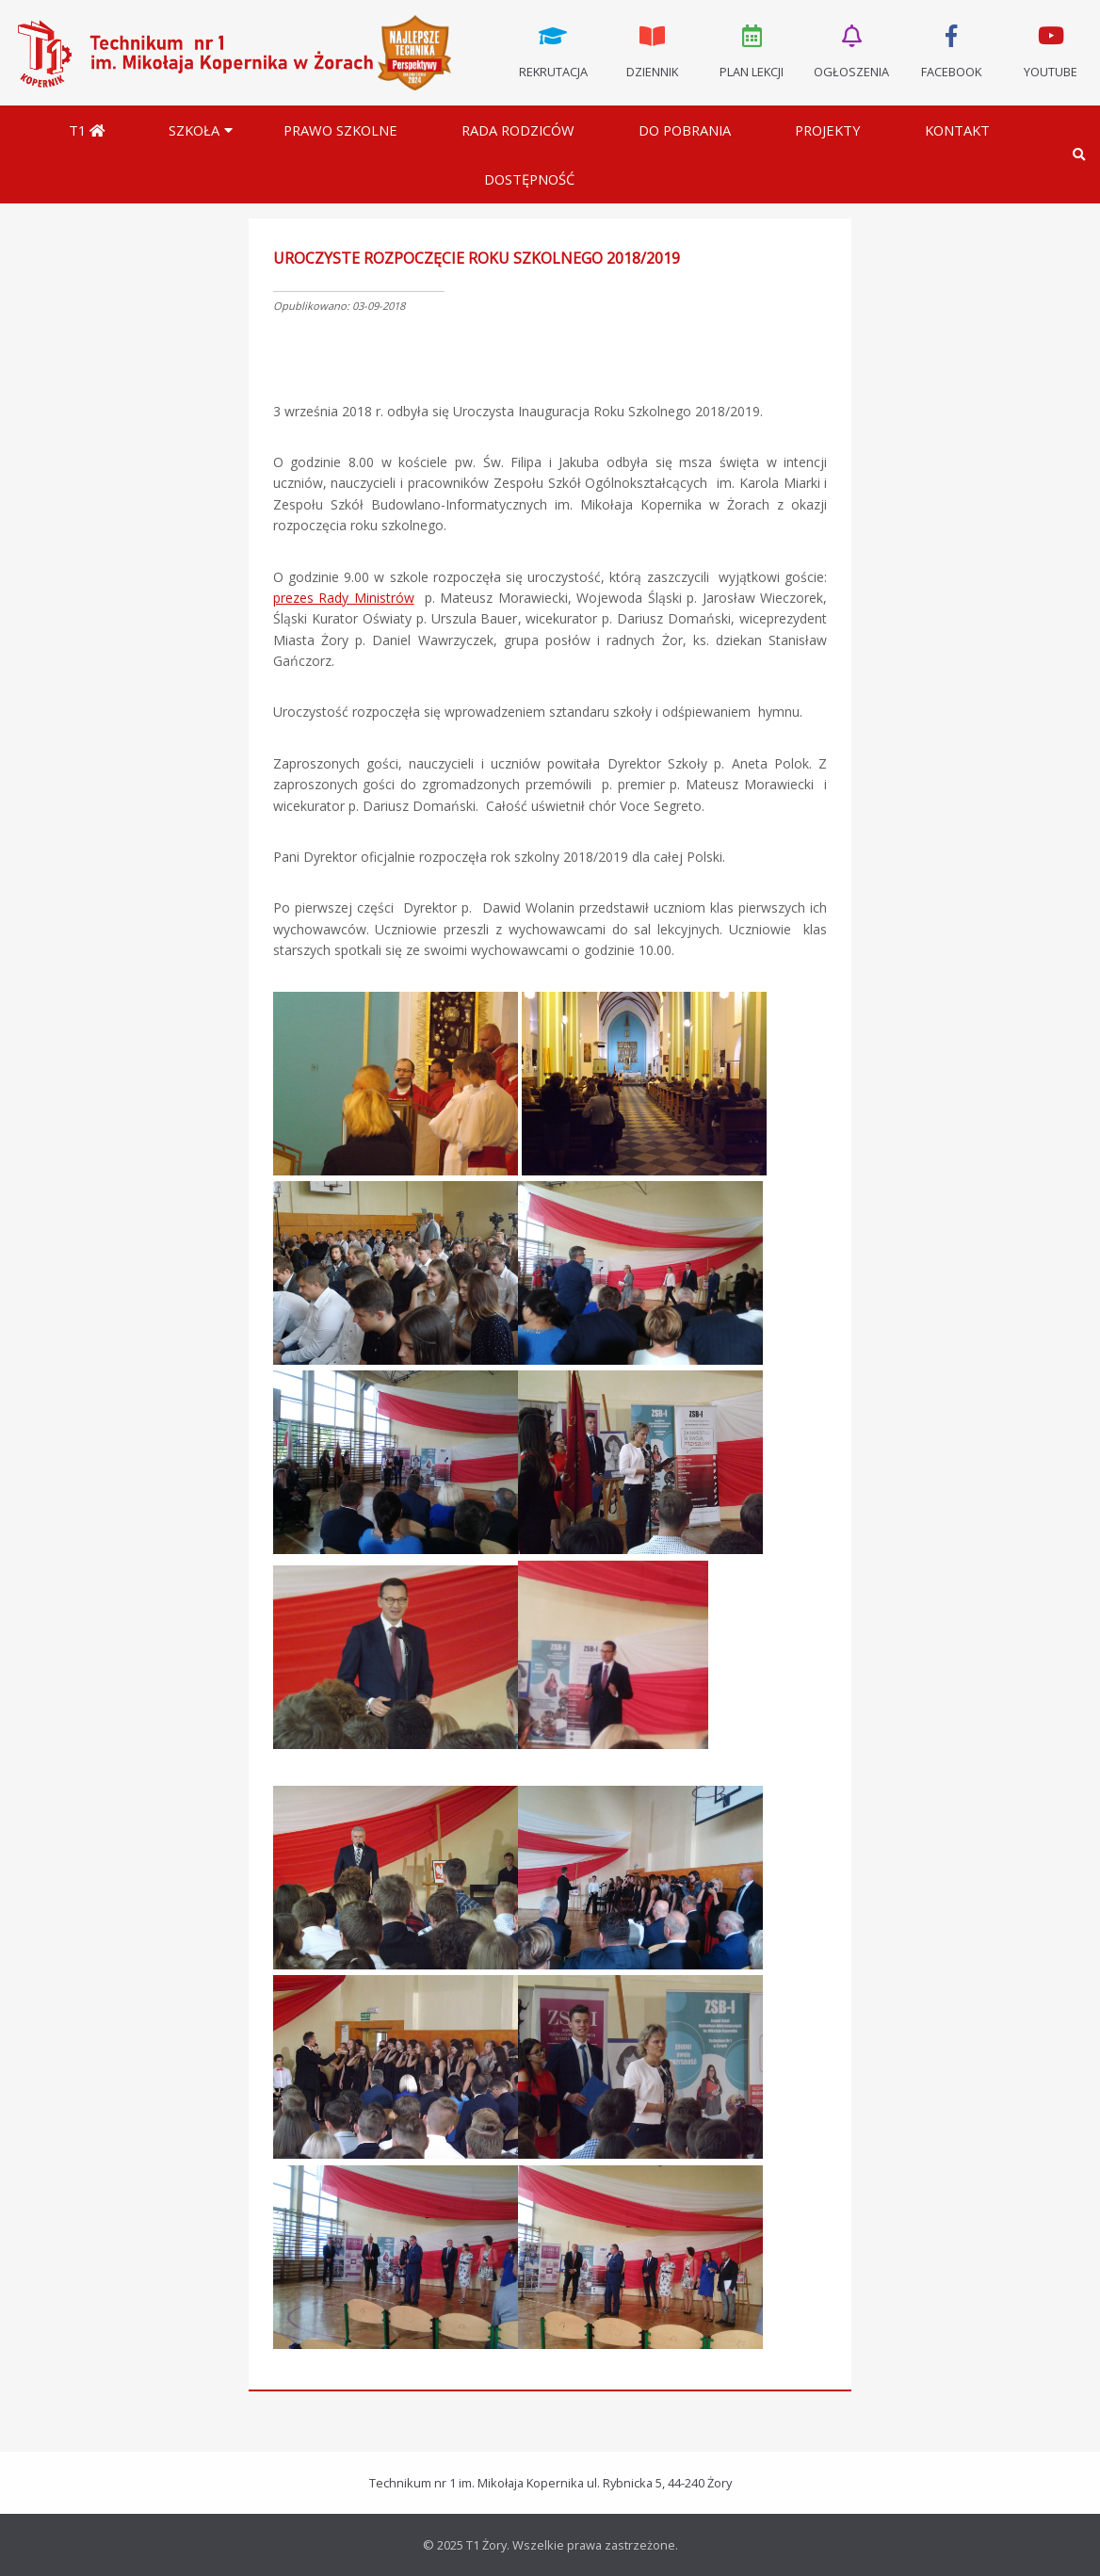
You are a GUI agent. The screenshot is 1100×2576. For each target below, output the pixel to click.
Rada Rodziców (517, 130)
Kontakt (957, 130)
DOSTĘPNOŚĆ (529, 179)
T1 (87, 130)
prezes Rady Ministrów (343, 598)
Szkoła (194, 130)
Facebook (951, 50)
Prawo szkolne (340, 130)
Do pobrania (685, 130)
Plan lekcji (752, 50)
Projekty (828, 130)
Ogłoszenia (851, 50)
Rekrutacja (552, 50)
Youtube (1050, 50)
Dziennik (652, 50)
